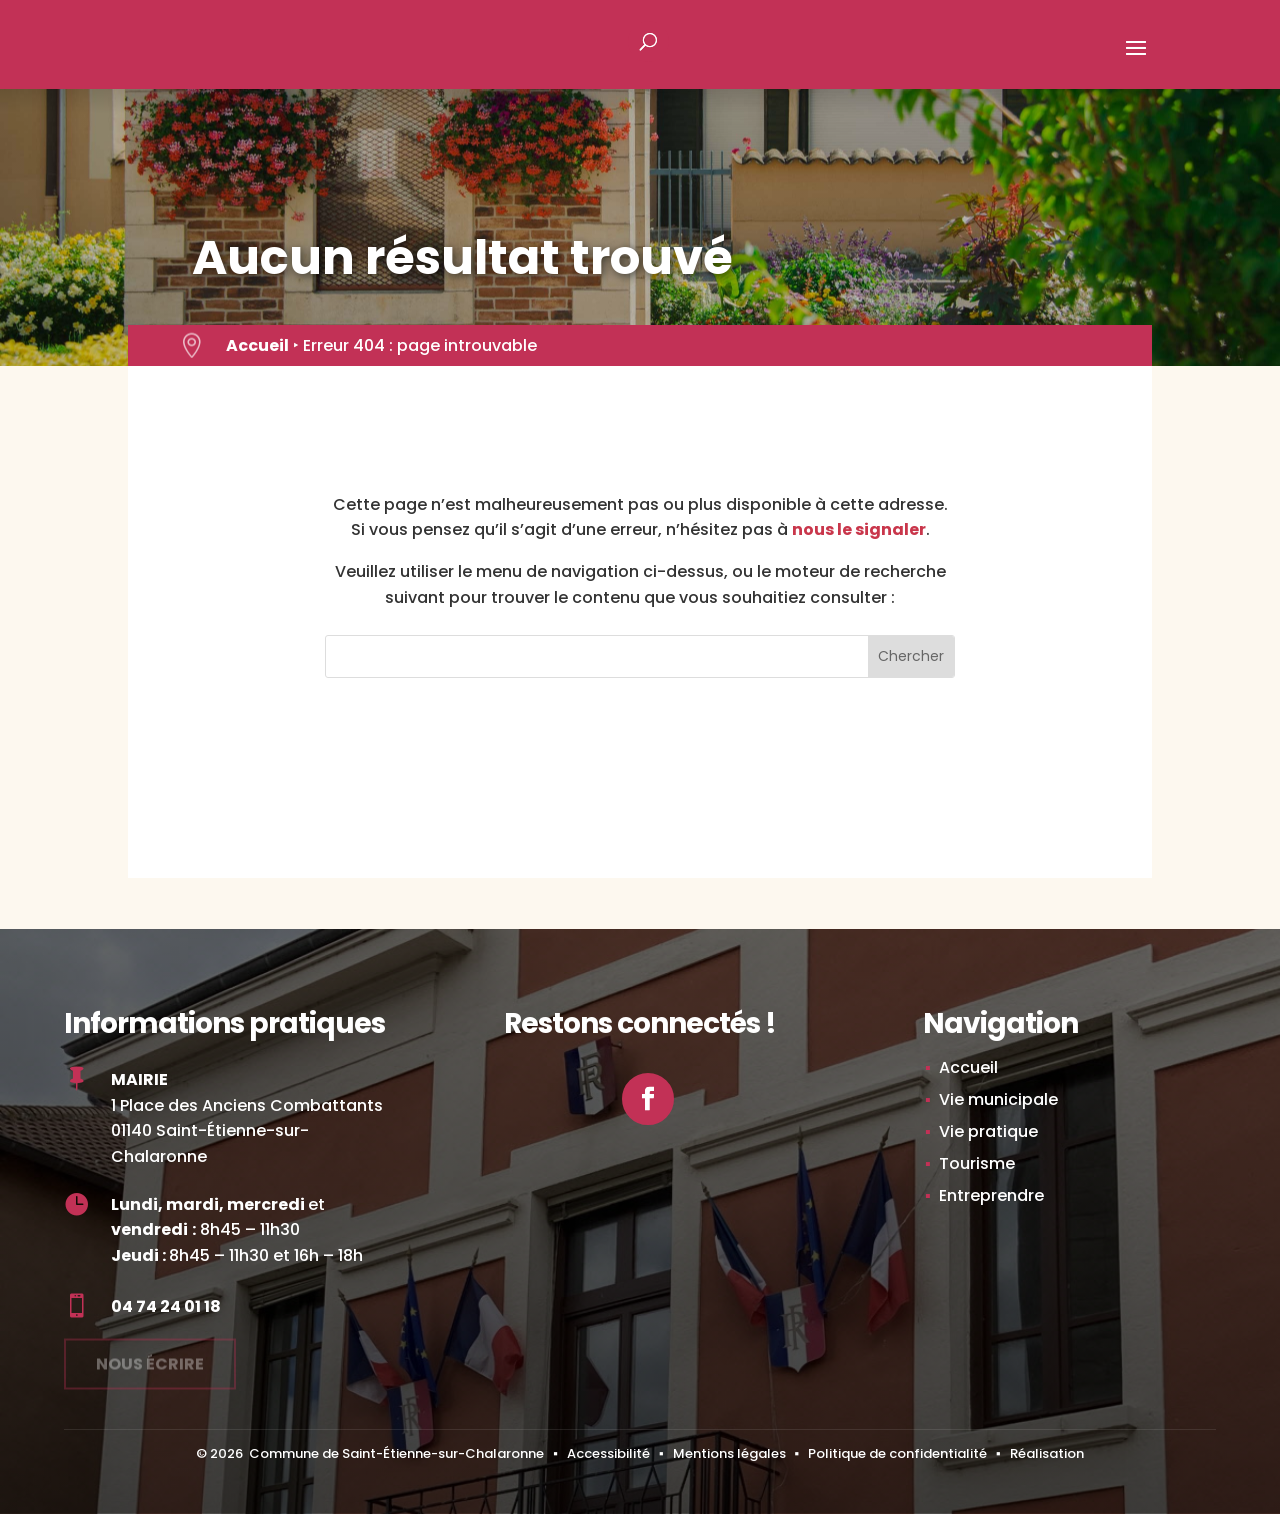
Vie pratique (988, 1131)
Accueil (257, 345)
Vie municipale (998, 1099)
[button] (1136, 61)
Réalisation (1047, 1453)
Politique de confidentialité (897, 1453)
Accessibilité (608, 1453)
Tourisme (977, 1163)
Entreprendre (991, 1195)
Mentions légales (729, 1453)
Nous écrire (150, 1357)
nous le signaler (859, 529)
